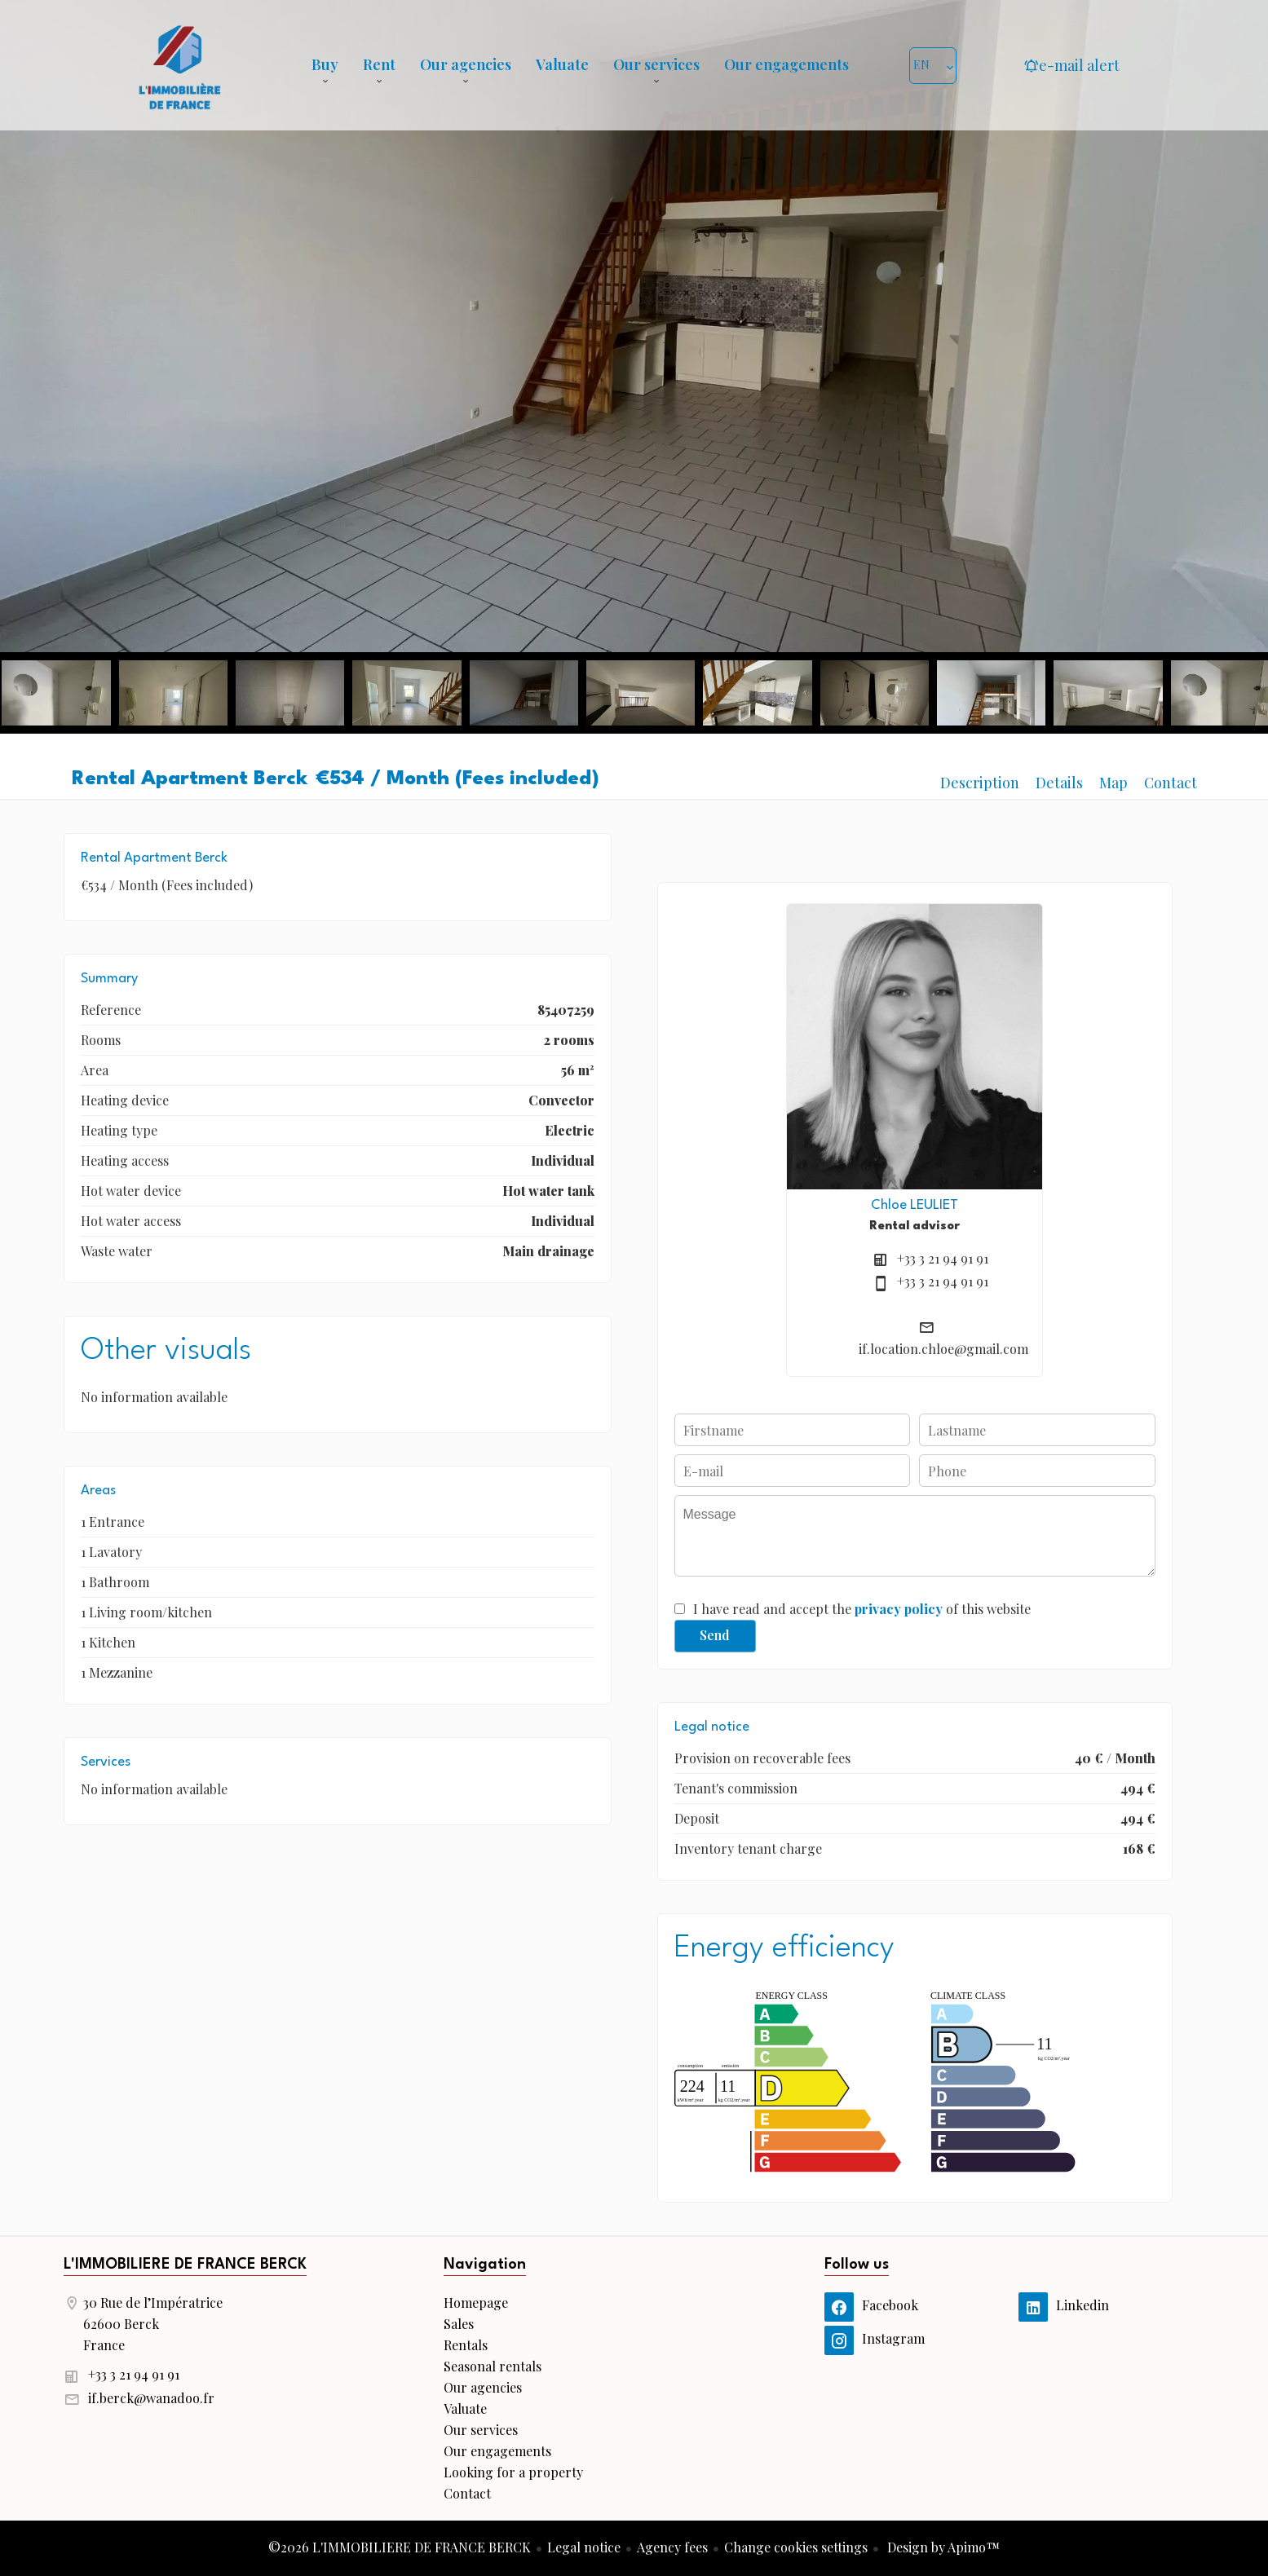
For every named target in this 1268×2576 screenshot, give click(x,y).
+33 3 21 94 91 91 (942, 1258)
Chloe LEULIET (914, 1205)
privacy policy (899, 1608)
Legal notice (584, 2547)
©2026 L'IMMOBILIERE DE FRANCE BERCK (399, 2547)
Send (715, 1634)
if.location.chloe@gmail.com (943, 1348)
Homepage (179, 65)
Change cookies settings (796, 2547)
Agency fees (672, 2547)
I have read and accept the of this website (862, 1608)
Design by (942, 2547)
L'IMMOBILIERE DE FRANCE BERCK (185, 2264)
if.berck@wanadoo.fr (151, 2397)
